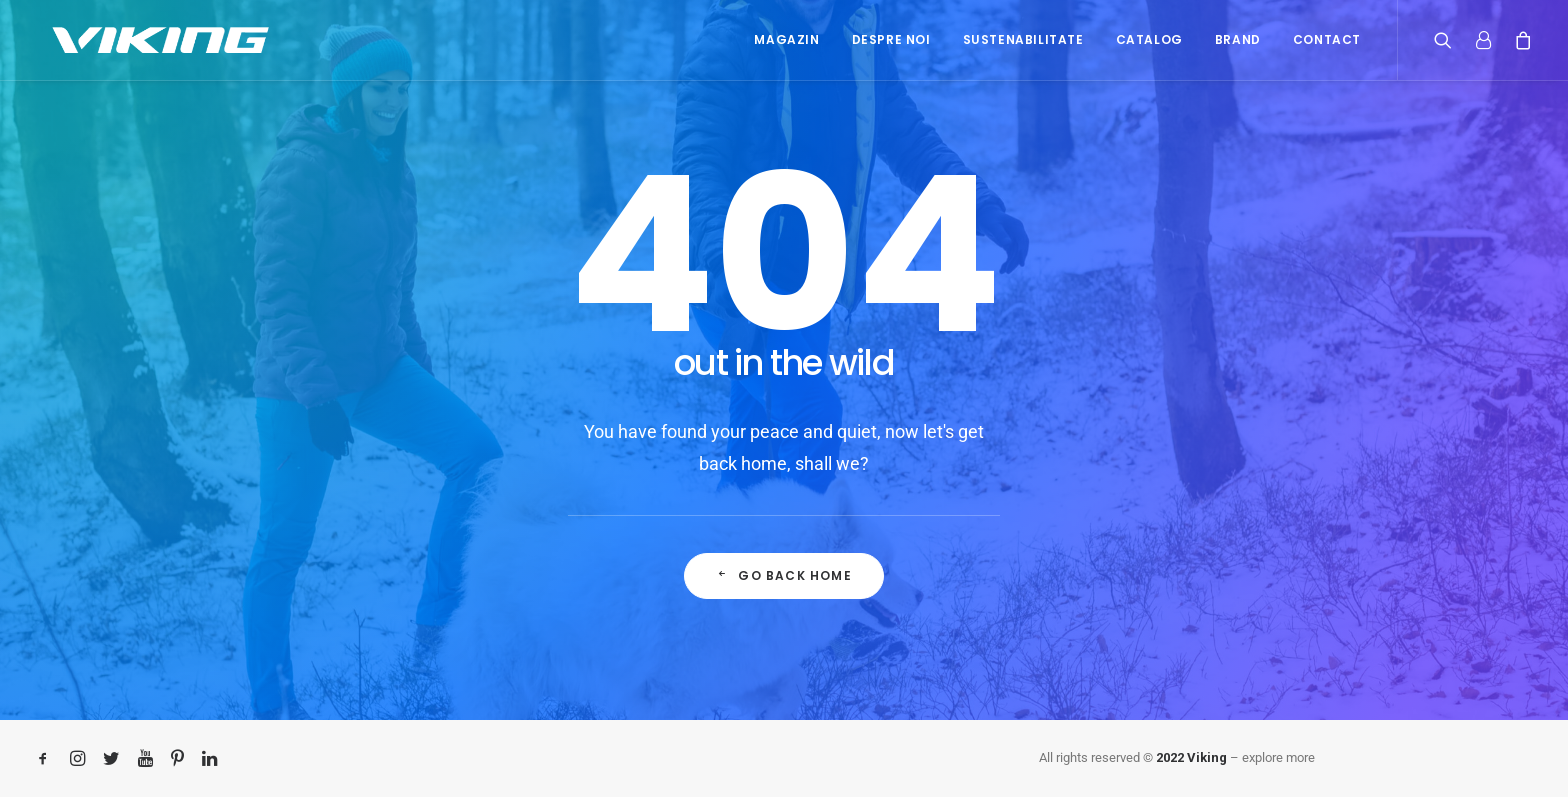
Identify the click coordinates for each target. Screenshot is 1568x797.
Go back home (784, 575)
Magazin (786, 39)
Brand (1238, 39)
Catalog (1149, 39)
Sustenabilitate (1023, 39)
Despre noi (891, 39)
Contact (1327, 39)
